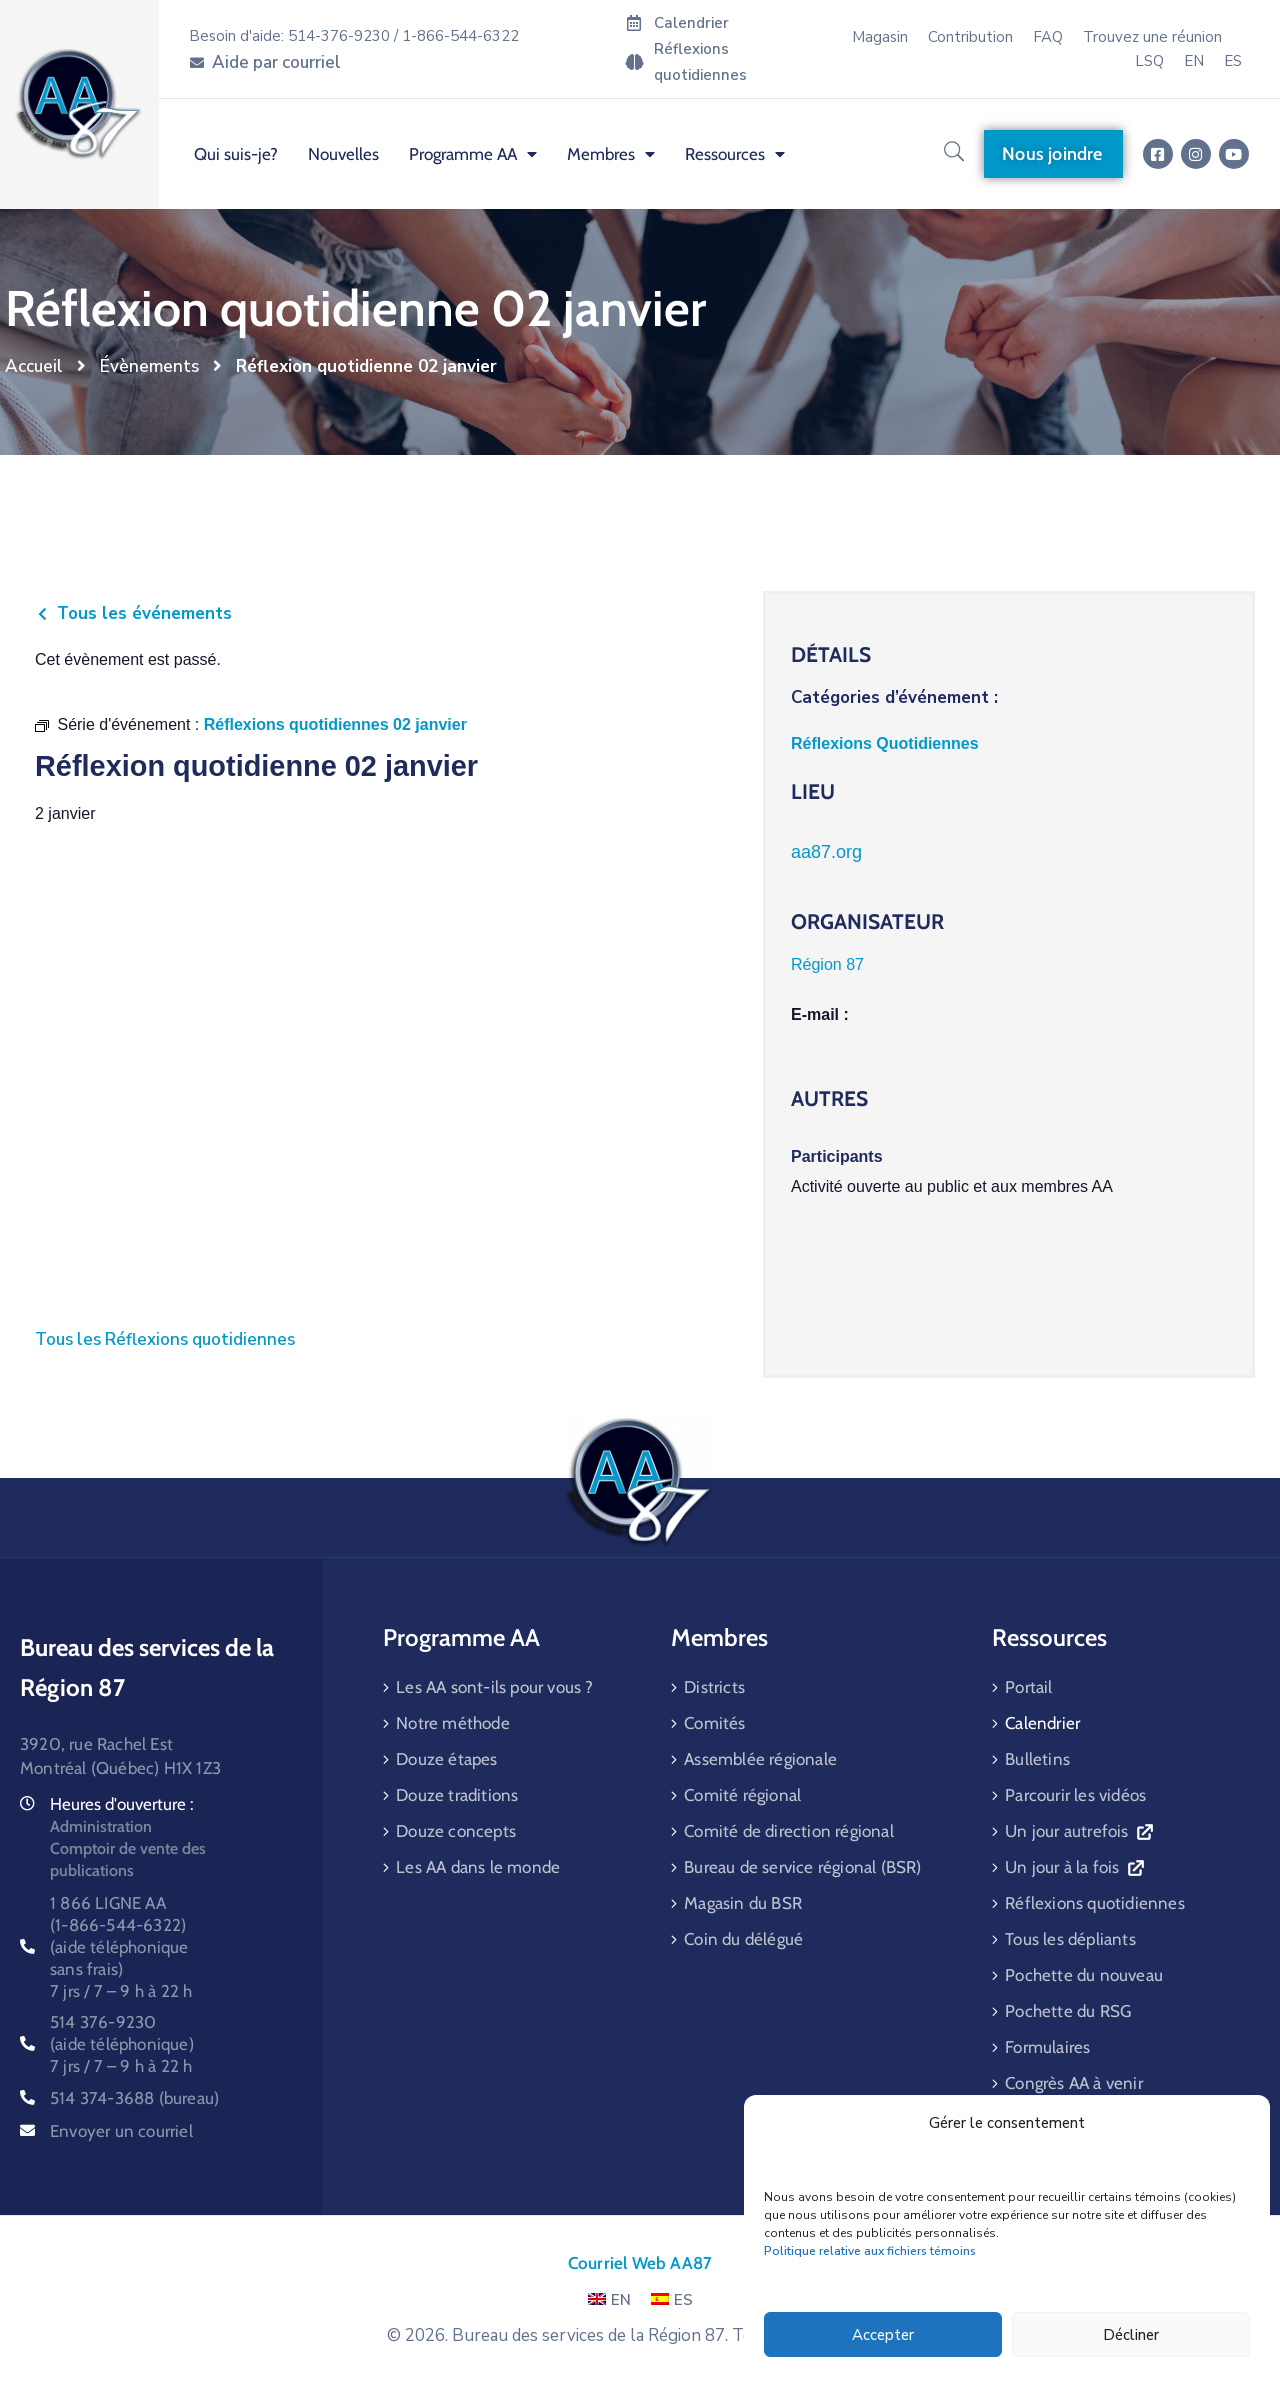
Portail (1028, 1687)
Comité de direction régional (789, 1831)
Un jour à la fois (1074, 1867)
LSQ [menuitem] (1149, 61)
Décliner (1131, 2335)
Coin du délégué (743, 1939)
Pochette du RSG (1068, 2011)
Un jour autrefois (1078, 1831)
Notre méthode (453, 1723)
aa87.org (826, 852)
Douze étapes (446, 1759)
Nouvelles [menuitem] (343, 154)
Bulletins (1037, 1759)
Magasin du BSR (743, 1903)
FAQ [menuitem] (1048, 37)
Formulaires (1047, 2047)
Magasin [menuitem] (880, 37)
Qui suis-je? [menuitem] (236, 154)
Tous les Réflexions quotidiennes (165, 1339)
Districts (714, 1687)
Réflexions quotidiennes (1095, 1903)
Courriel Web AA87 (640, 2263)
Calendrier (1042, 1723)
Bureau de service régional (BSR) (802, 1867)
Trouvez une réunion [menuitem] (1152, 37)
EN (609, 2300)
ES (672, 2300)
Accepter (883, 2335)
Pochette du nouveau (1084, 1975)
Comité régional (742, 1795)
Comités (714, 1723)
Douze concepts (456, 1831)
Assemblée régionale (760, 1759)
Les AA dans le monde (478, 1867)
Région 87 (827, 964)
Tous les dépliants (1070, 1939)
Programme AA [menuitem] (473, 154)
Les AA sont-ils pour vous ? (494, 1687)
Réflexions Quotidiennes (885, 743)
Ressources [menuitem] (735, 154)
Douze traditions (457, 1795)
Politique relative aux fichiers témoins (870, 2251)
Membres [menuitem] (611, 154)
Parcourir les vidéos (1075, 1795)
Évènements (149, 366)
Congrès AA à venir (1074, 2083)
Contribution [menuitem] (970, 37)
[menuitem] (1194, 61)
